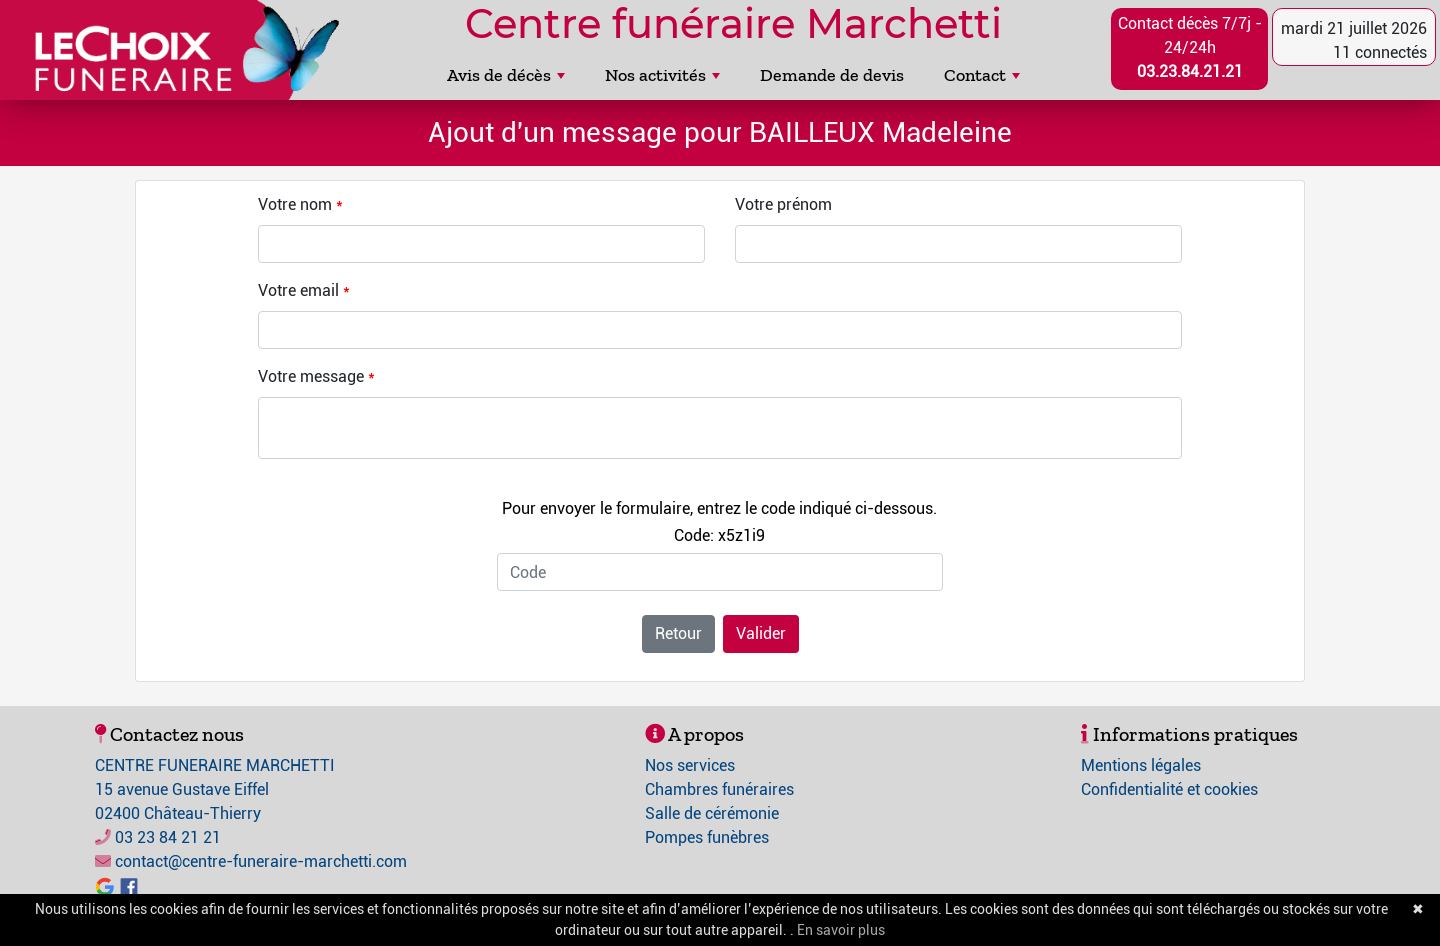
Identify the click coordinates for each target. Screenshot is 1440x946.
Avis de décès (506, 75)
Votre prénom (783, 204)
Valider (761, 633)
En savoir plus (841, 930)
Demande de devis (832, 75)
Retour (678, 633)
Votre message (311, 376)
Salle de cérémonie (712, 813)
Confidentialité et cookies (1169, 789)
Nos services (690, 765)
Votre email (298, 290)
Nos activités (662, 75)
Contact (982, 75)
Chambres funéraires (719, 789)
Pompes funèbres (707, 837)
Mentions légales (1141, 765)
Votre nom (295, 204)
